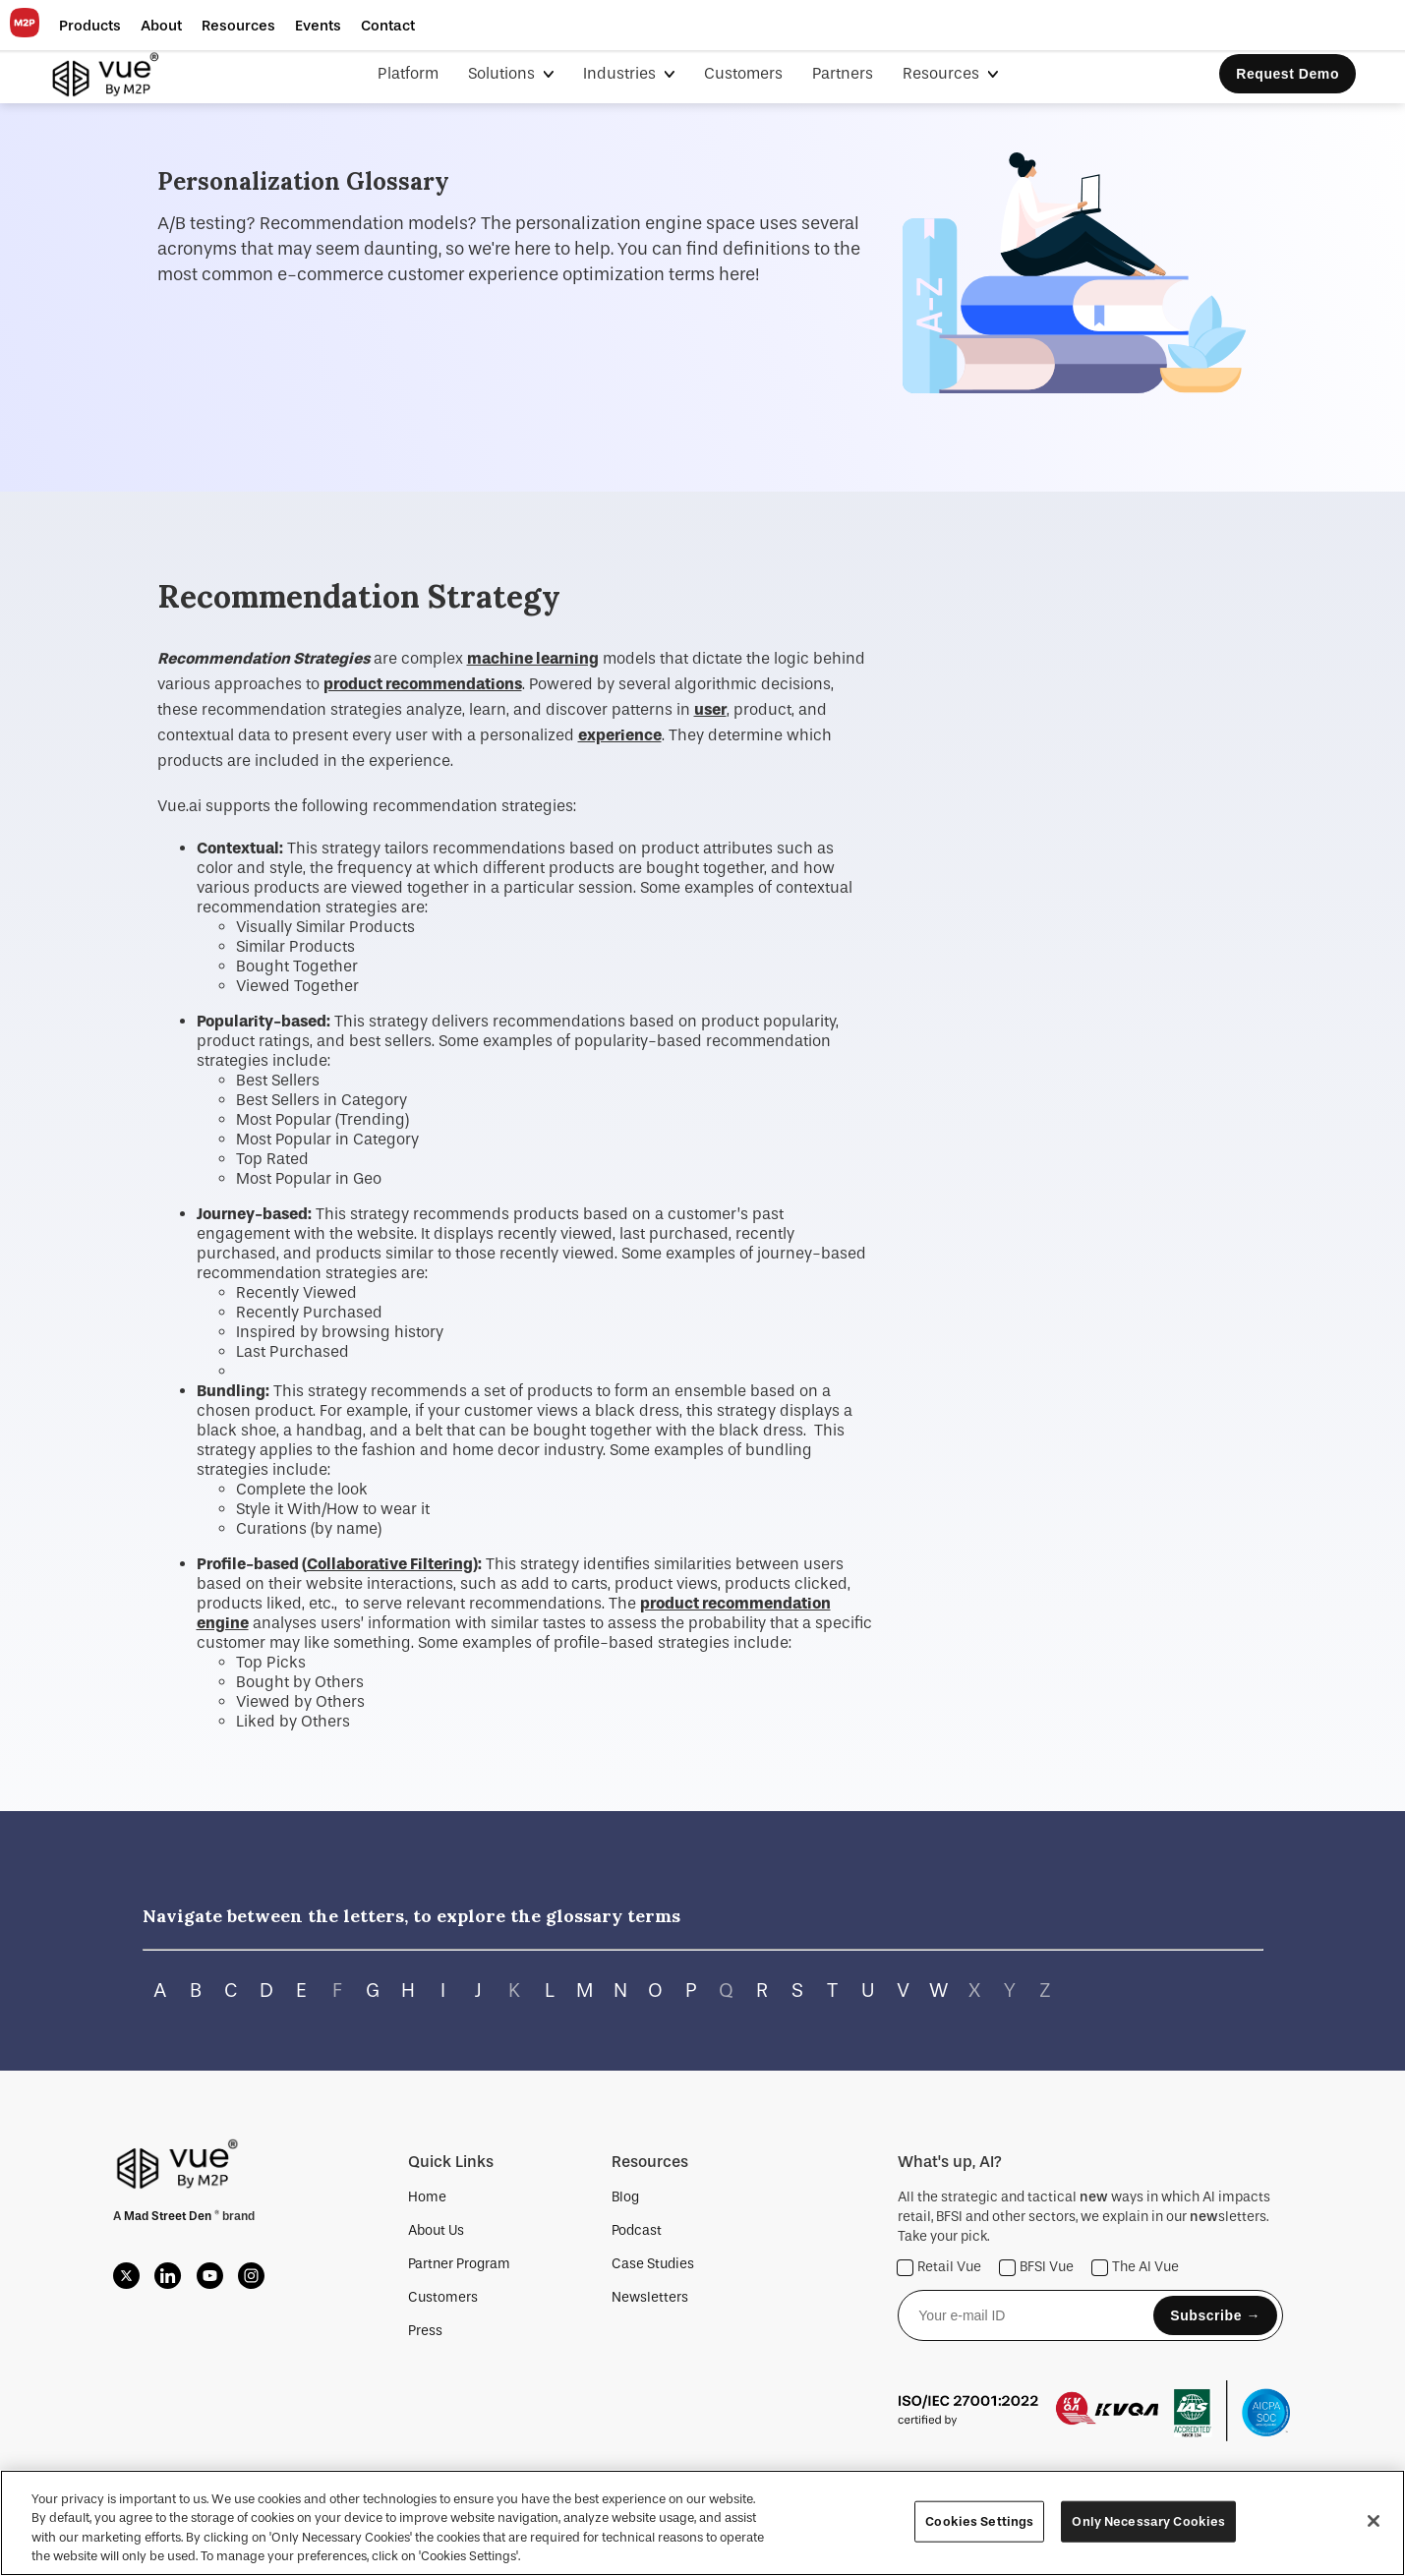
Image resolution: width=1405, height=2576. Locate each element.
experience (620, 735)
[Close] (1373, 2521)
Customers (743, 73)
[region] (702, 2523)
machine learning (533, 658)
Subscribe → (1215, 2315)
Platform (408, 73)
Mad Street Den (169, 2216)
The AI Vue (1135, 2267)
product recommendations (422, 683)
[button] (90, 25)
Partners (842, 73)
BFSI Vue (1037, 2267)
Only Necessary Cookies (1148, 2521)
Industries (621, 73)
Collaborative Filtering (390, 1563)
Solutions (503, 73)
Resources (943, 73)
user (710, 709)
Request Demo (1287, 74)
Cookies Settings (979, 2521)
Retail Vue (939, 2267)
